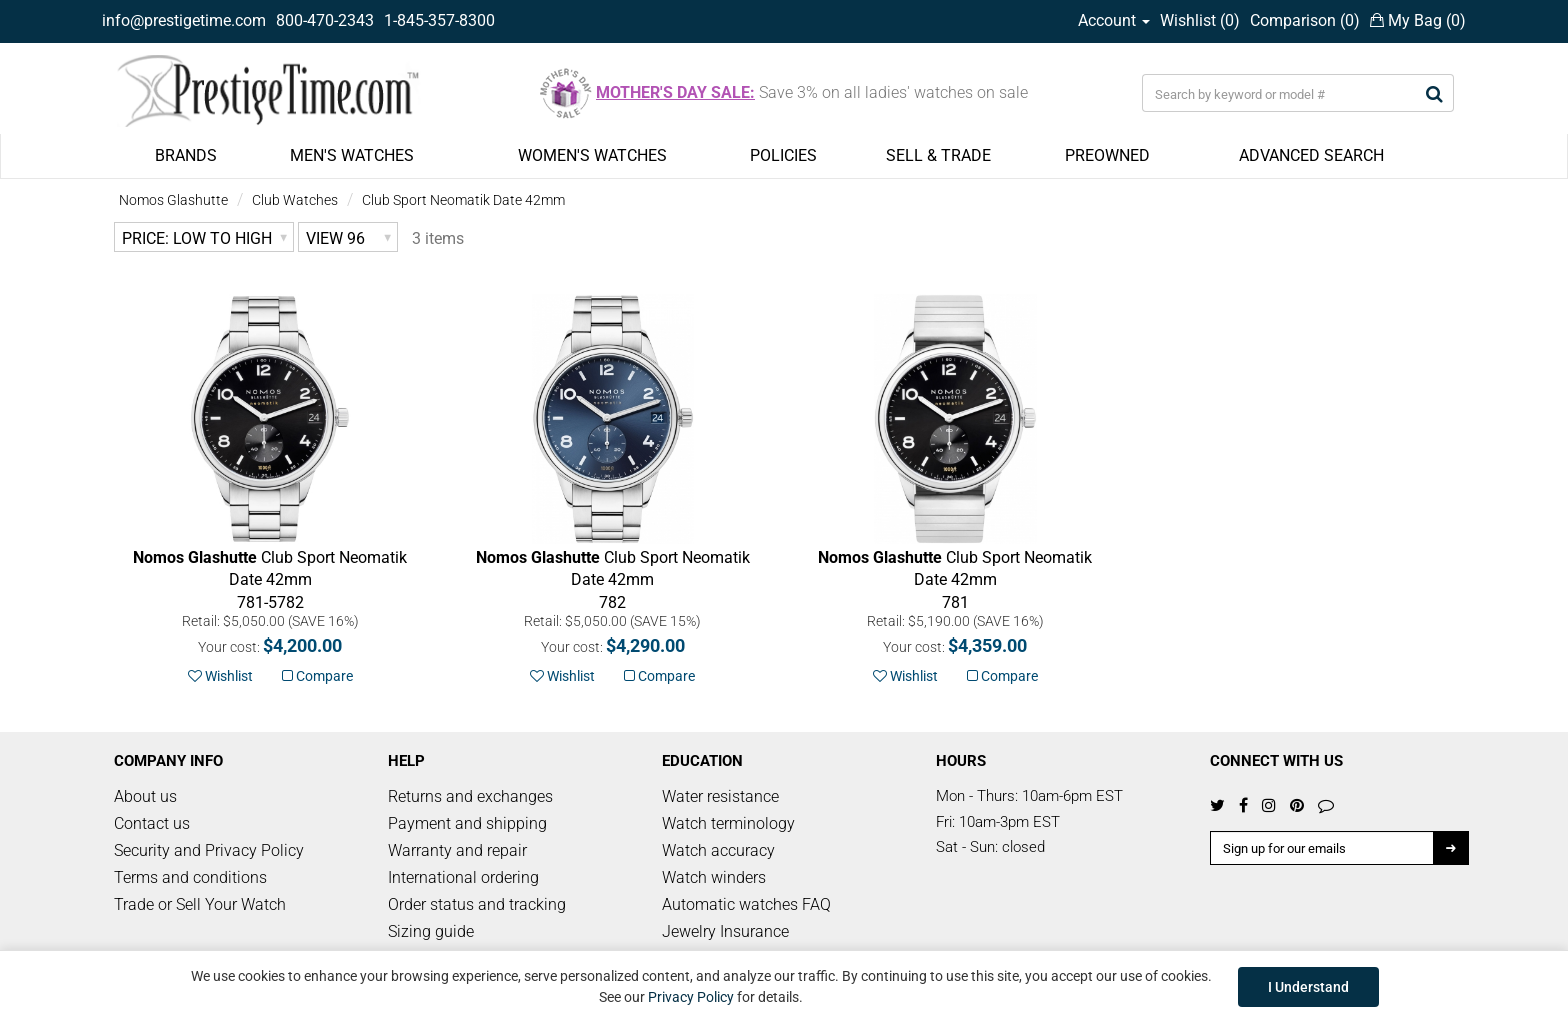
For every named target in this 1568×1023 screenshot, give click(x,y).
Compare (317, 676)
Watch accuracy (718, 850)
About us (145, 796)
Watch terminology (728, 823)
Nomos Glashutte (173, 200)
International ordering (463, 877)
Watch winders (714, 877)
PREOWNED (1107, 155)
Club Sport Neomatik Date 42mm (463, 200)
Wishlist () (1200, 20)
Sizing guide (431, 931)
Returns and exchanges (470, 796)
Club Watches (295, 200)
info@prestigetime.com (184, 20)
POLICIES (783, 155)
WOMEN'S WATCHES (592, 155)
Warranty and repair (457, 850)
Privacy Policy (691, 997)
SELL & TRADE (938, 155)
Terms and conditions (190, 877)
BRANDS (186, 155)
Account (1114, 20)
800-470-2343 (325, 20)
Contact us (152, 823)
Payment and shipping (467, 823)
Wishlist (220, 676)
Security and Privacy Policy (209, 850)
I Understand (1308, 987)
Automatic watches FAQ (746, 904)
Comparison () (1305, 20)
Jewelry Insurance (725, 931)
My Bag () (1418, 20)
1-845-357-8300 (439, 20)
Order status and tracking (477, 904)
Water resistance (720, 796)
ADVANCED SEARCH (1311, 155)
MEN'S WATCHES (352, 155)
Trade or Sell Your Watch (200, 904)
